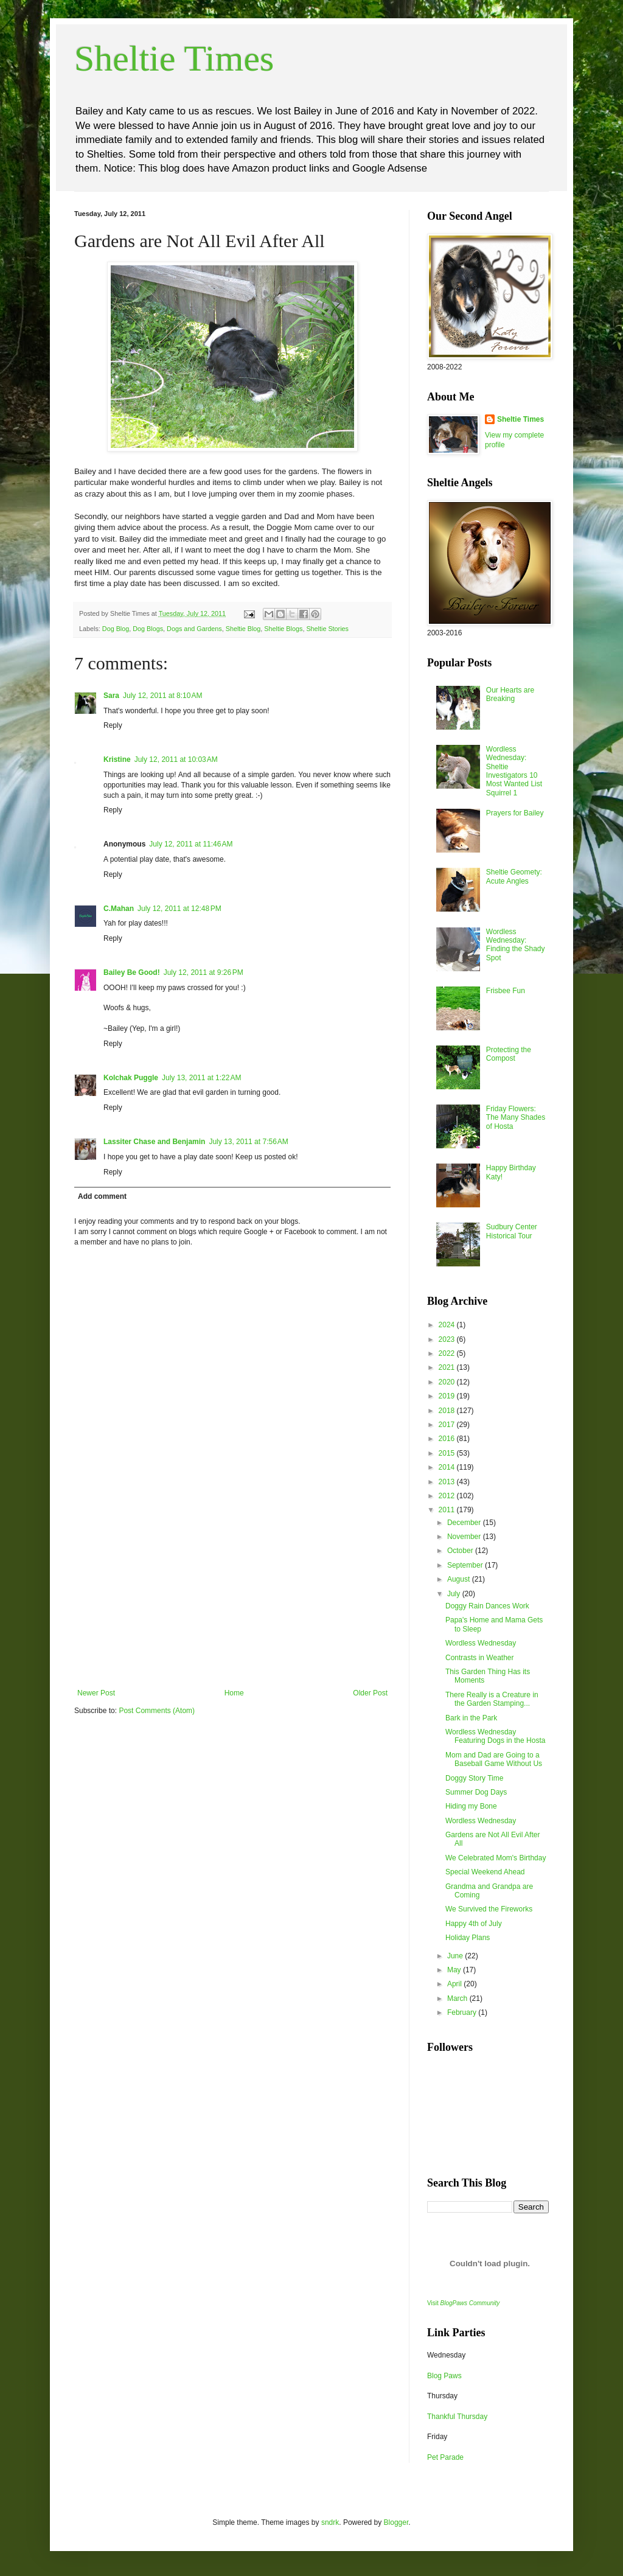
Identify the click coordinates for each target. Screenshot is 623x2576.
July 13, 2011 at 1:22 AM (201, 1077)
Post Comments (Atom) (157, 1710)
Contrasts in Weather (479, 1657)
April (455, 1984)
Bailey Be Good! (131, 972)
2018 (448, 1410)
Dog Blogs (148, 628)
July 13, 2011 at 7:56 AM (248, 1141)
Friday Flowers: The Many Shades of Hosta (515, 1118)
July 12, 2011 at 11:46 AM (190, 844)
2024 (448, 1325)
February (462, 2012)
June (456, 1956)
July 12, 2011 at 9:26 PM (203, 972)
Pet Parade (445, 2457)
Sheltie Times (174, 58)
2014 (448, 1467)
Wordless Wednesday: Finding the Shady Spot (515, 944)
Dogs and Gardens (194, 628)
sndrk (330, 2522)
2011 (448, 1510)
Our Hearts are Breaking (510, 694)
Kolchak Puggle (130, 1077)
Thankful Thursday (457, 2416)
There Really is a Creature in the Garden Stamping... (491, 1699)
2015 (448, 1453)
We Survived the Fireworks (488, 1909)
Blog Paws (444, 2376)
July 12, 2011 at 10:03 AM (176, 759)
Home (234, 1693)
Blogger (396, 2522)
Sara (111, 695)
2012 (448, 1496)
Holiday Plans (467, 1937)
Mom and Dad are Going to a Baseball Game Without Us (493, 1759)
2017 (448, 1424)
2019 (448, 1396)
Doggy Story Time (474, 1778)
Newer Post (96, 1693)
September (466, 1565)
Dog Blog (115, 628)
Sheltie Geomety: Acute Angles (514, 876)
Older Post (370, 1693)
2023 (448, 1339)
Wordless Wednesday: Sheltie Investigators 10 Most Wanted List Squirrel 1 (514, 771)
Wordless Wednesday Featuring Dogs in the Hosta (495, 1736)
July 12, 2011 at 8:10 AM (162, 695)
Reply (112, 725)
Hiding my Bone (471, 1806)
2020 (448, 1382)
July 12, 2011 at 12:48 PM (179, 908)
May (455, 1970)
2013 (448, 1482)
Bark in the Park (471, 1718)
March (458, 1998)
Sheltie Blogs (283, 628)
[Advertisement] (232, 1597)
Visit (463, 2303)
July (454, 1594)
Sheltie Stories (327, 628)
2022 (448, 1353)
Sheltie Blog (243, 628)
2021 (448, 1367)
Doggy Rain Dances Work (487, 1606)
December (465, 1522)
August (459, 1579)
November (465, 1536)
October (461, 1550)
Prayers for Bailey (515, 813)
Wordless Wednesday (480, 1643)
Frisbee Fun (505, 990)
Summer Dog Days (476, 1792)
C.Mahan (118, 908)
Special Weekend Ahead (485, 1872)
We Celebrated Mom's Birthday (495, 1858)
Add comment (102, 1196)
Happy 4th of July (473, 1923)
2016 (448, 1438)
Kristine (117, 759)
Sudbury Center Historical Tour (511, 1231)
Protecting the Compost (508, 1054)
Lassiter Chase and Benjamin (154, 1141)
